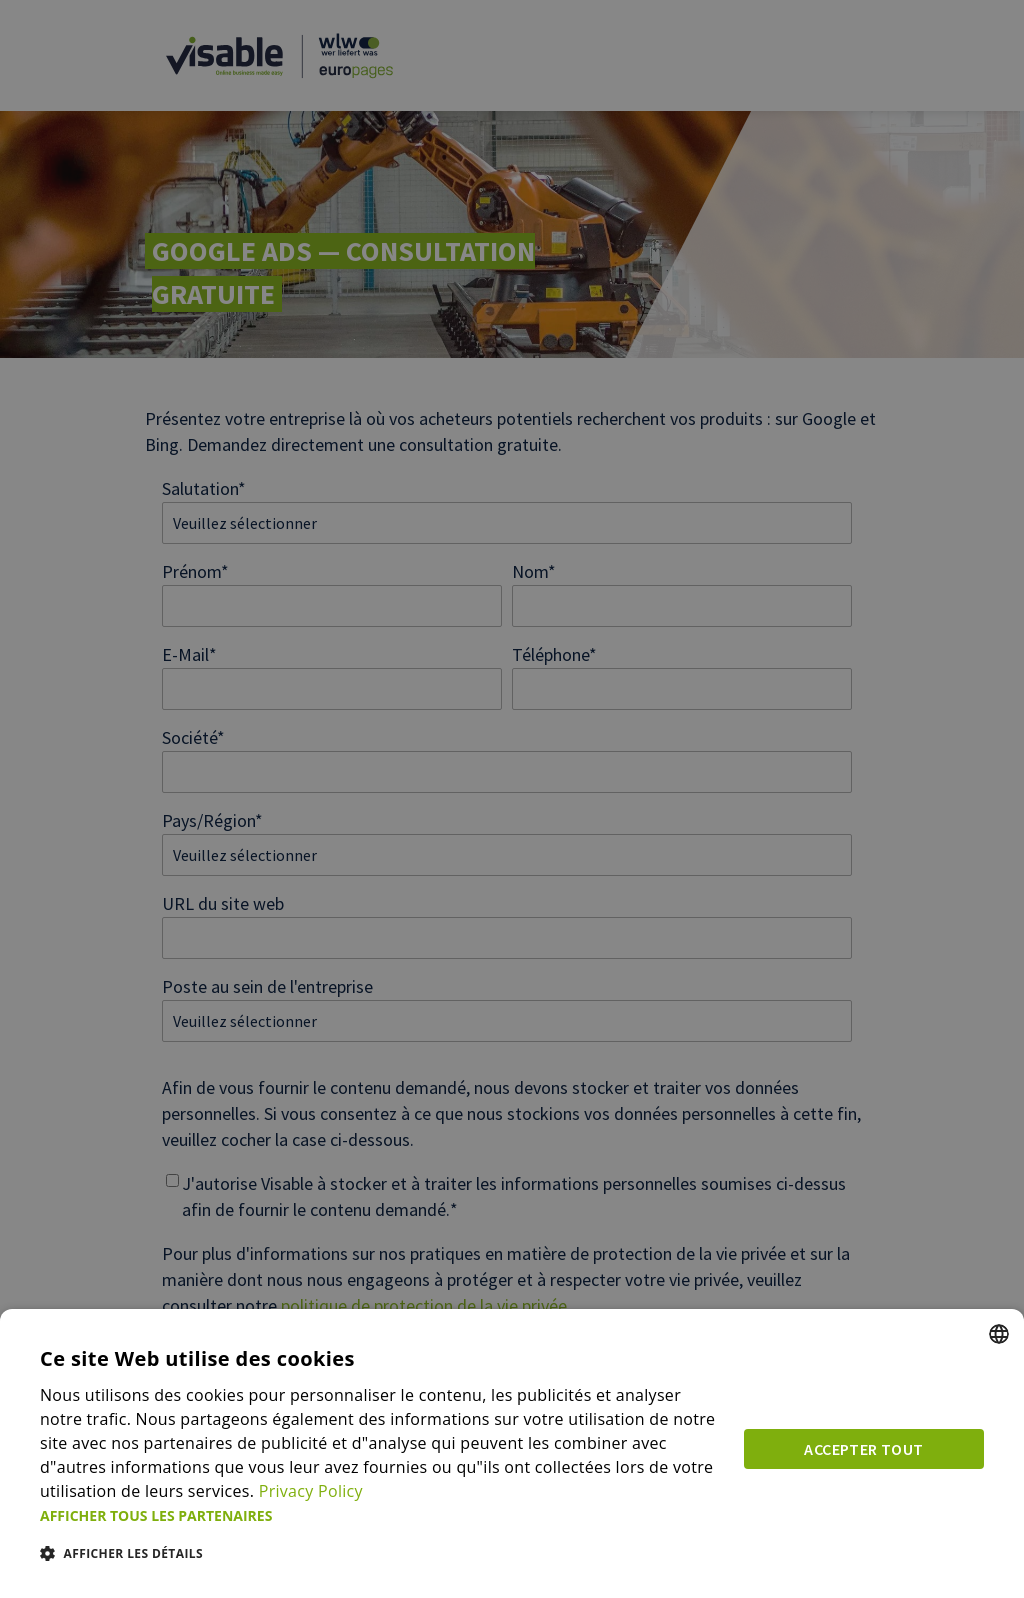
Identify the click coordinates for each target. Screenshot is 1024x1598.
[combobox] (999, 1334)
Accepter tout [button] (863, 1449)
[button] (380, 1516)
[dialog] (512, 1453)
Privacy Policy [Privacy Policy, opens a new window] (311, 1491)
